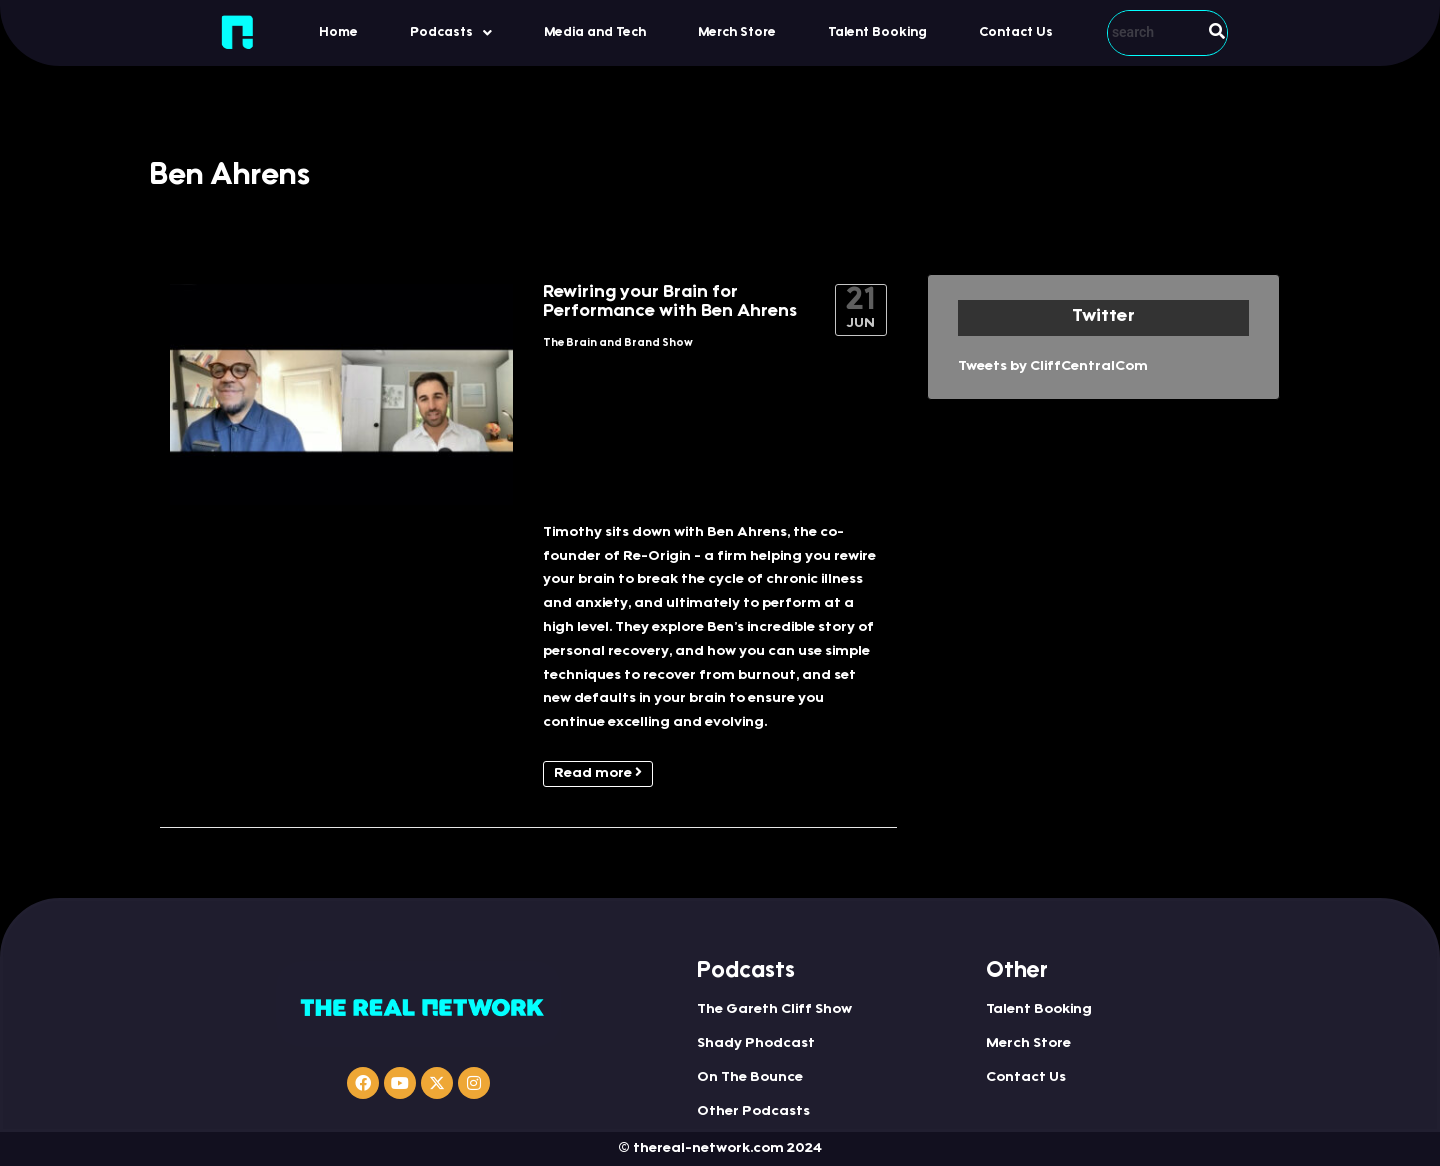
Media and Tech (595, 32)
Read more (598, 773)
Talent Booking (877, 32)
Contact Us (1016, 32)
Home (338, 32)
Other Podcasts (753, 1112)
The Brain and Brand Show (618, 343)
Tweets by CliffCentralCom (1053, 367)
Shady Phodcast (756, 1044)
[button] (451, 32)
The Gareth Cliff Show (774, 1010)
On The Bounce (750, 1078)
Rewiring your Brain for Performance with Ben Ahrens (670, 302)
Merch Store (737, 32)
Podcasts (451, 33)
